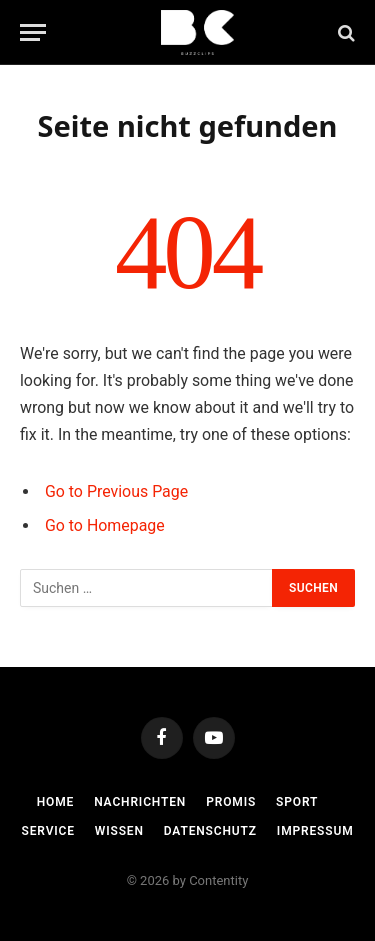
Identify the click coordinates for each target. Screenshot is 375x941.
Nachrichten (140, 802)
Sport (297, 802)
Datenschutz (210, 831)
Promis (231, 802)
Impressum (315, 831)
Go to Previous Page (116, 491)
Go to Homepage (105, 525)
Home (55, 802)
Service (48, 831)
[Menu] (33, 32)
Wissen (119, 831)
